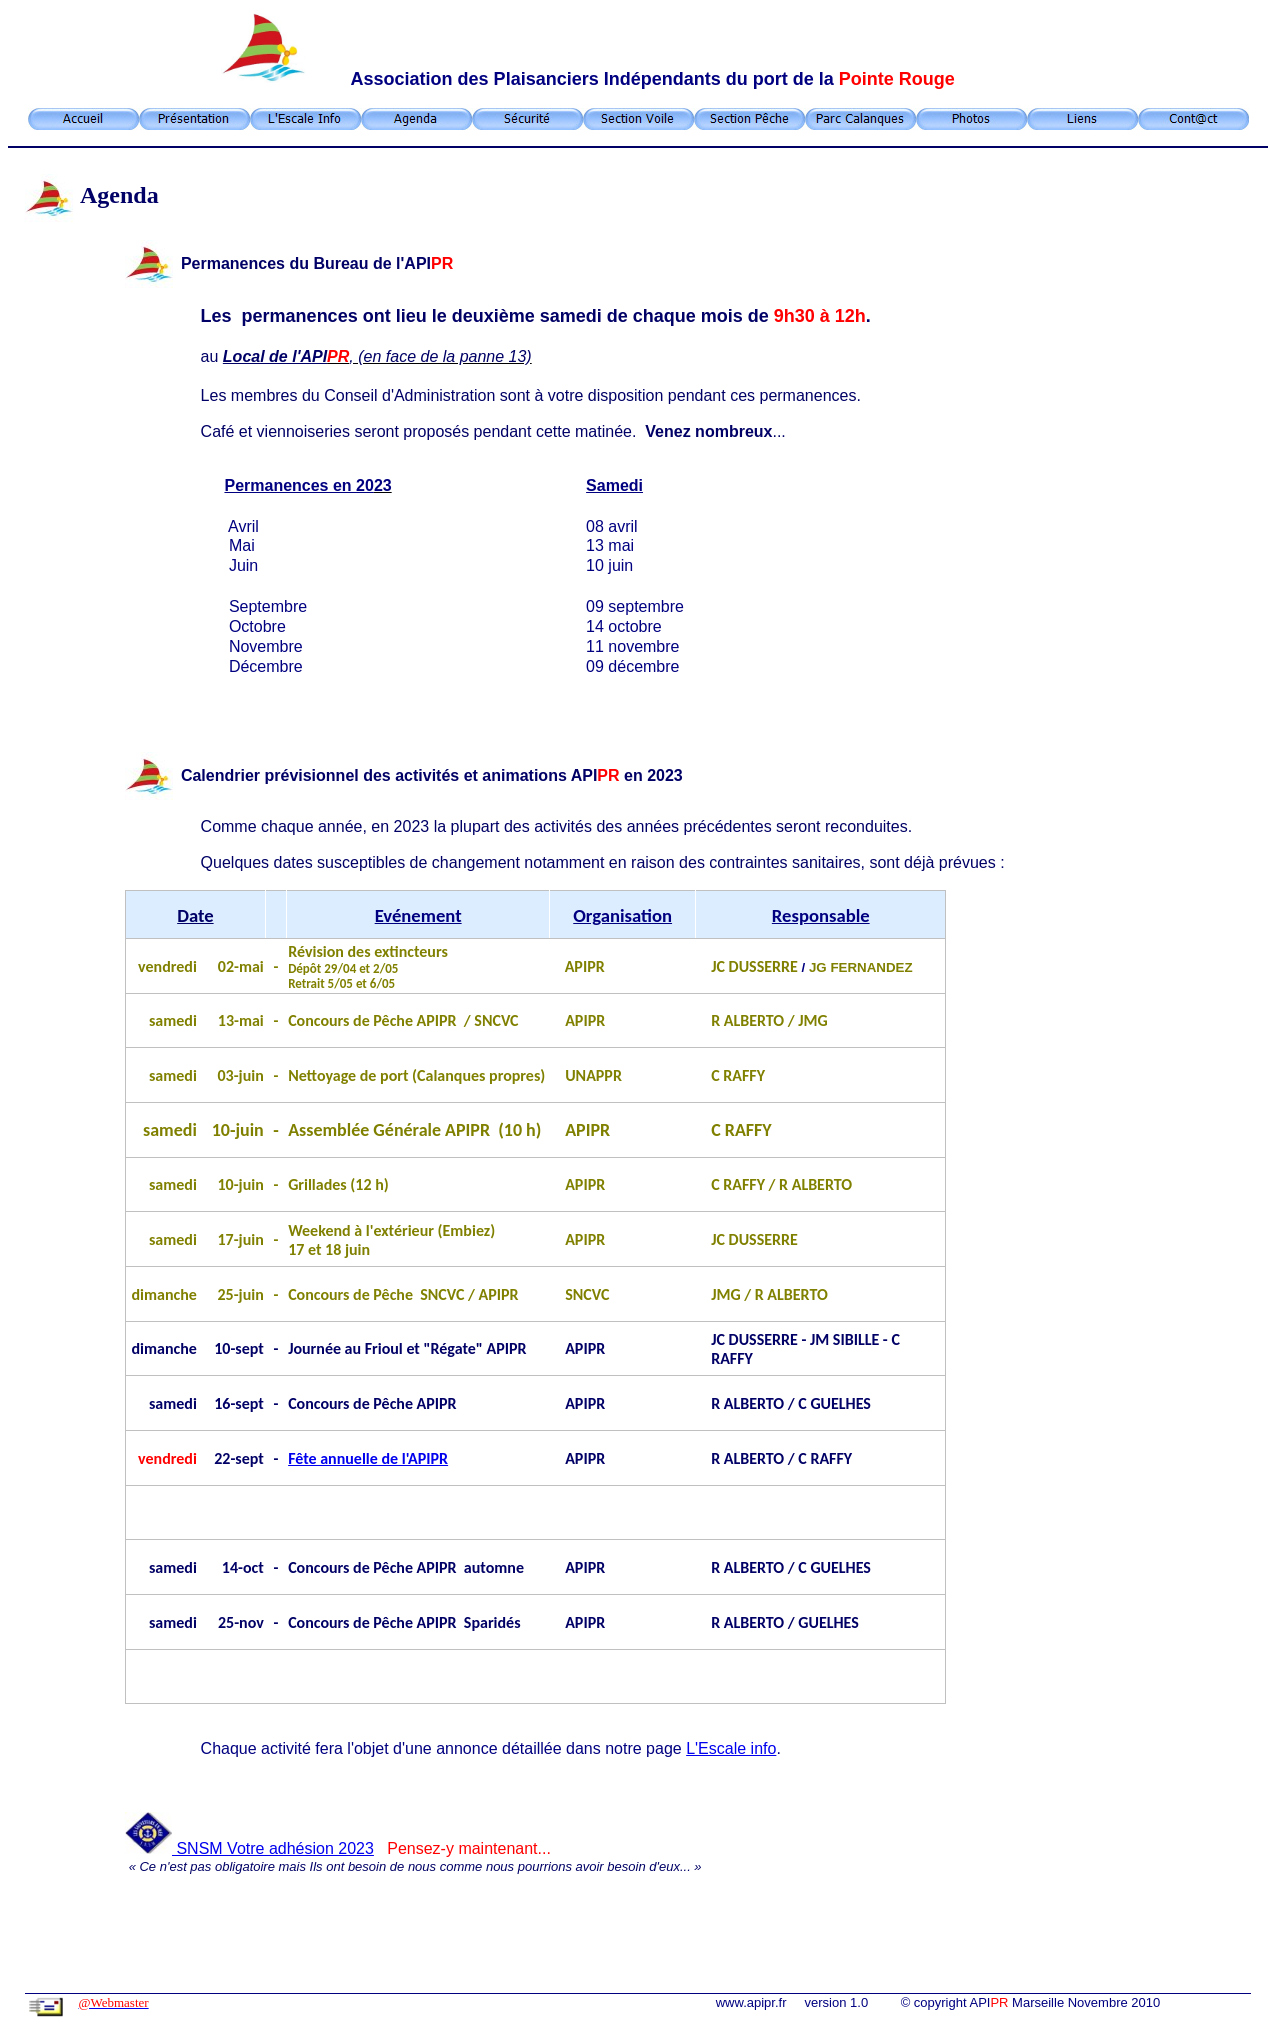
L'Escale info (731, 1748)
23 (365, 1848)
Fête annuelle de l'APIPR (368, 1458)
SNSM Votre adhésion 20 (240, 1848)
